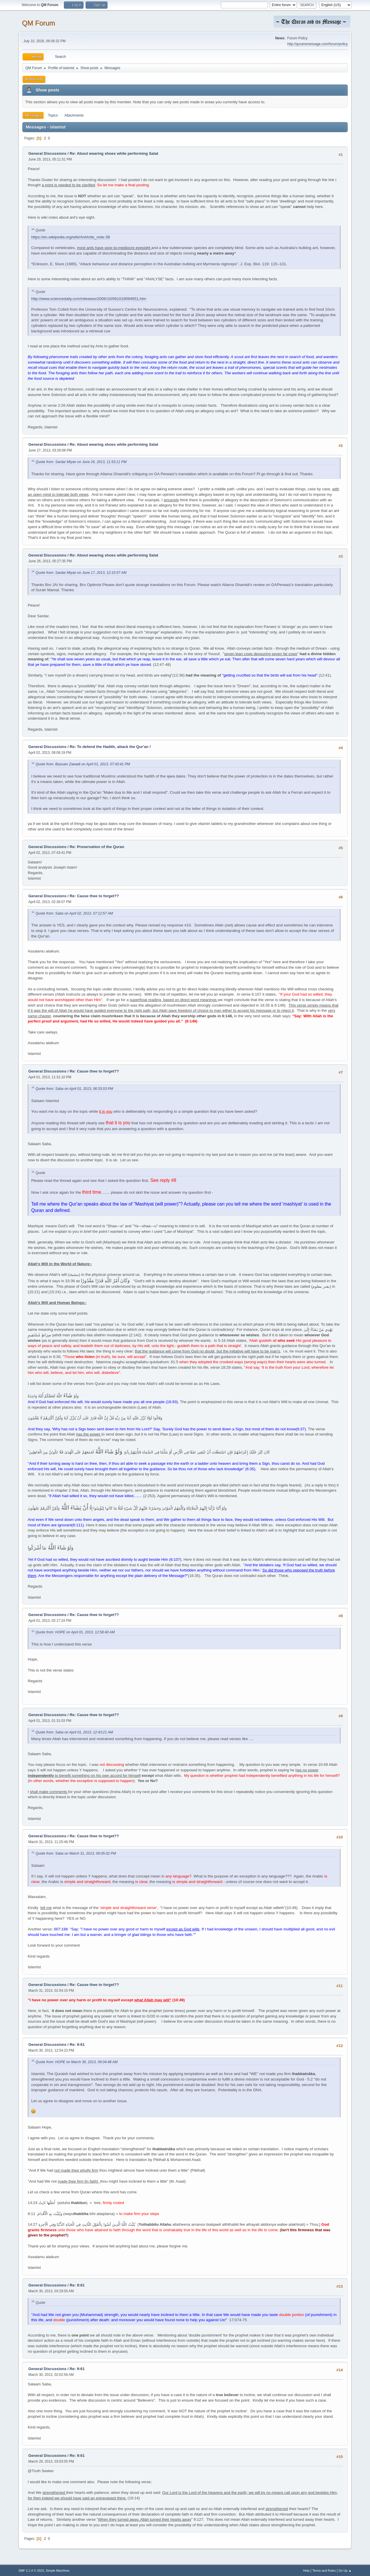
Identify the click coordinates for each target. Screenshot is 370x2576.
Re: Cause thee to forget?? (94, 896)
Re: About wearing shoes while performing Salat (114, 153)
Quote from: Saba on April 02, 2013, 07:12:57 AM (74, 913)
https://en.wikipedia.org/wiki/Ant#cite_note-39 (70, 237)
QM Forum (38, 23)
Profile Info (34, 79)
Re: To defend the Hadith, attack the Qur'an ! (110, 747)
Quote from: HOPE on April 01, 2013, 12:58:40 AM (75, 1632)
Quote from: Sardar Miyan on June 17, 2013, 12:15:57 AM (81, 573)
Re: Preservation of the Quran (97, 847)
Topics (53, 115)
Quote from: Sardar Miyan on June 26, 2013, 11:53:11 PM (81, 462)
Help (306, 2570)
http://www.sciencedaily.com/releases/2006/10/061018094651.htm (88, 298)
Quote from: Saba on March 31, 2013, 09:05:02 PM (76, 1853)
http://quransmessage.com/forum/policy (317, 44)
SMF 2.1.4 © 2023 (31, 2570)
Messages (33, 115)
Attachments (74, 115)
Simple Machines (57, 2570)
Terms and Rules (324, 2570)
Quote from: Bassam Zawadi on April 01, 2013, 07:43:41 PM (83, 764)
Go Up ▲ (345, 2570)
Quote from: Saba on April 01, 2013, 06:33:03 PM (74, 1089)
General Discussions (47, 153)
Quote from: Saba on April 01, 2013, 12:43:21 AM (74, 1732)
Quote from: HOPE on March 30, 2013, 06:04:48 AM (77, 2062)
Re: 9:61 (77, 2044)
